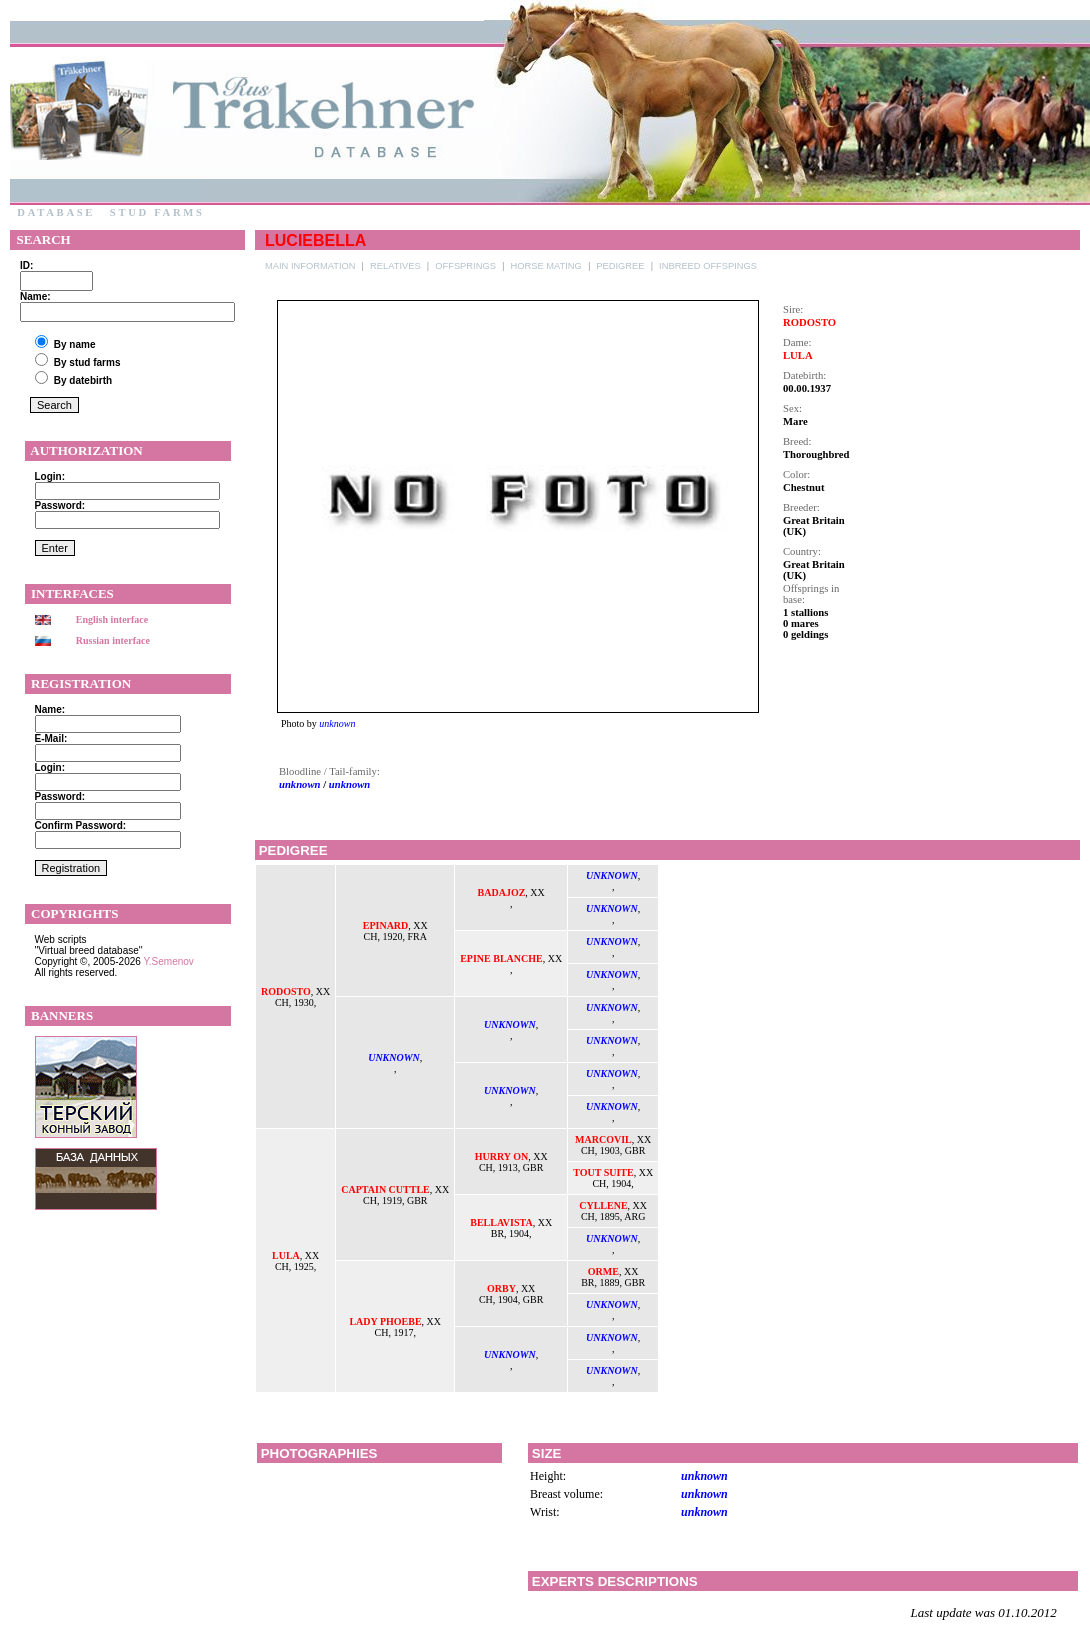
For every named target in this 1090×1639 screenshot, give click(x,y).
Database (56, 212)
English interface (112, 619)
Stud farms (157, 212)
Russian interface (113, 640)
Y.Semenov (168, 961)
